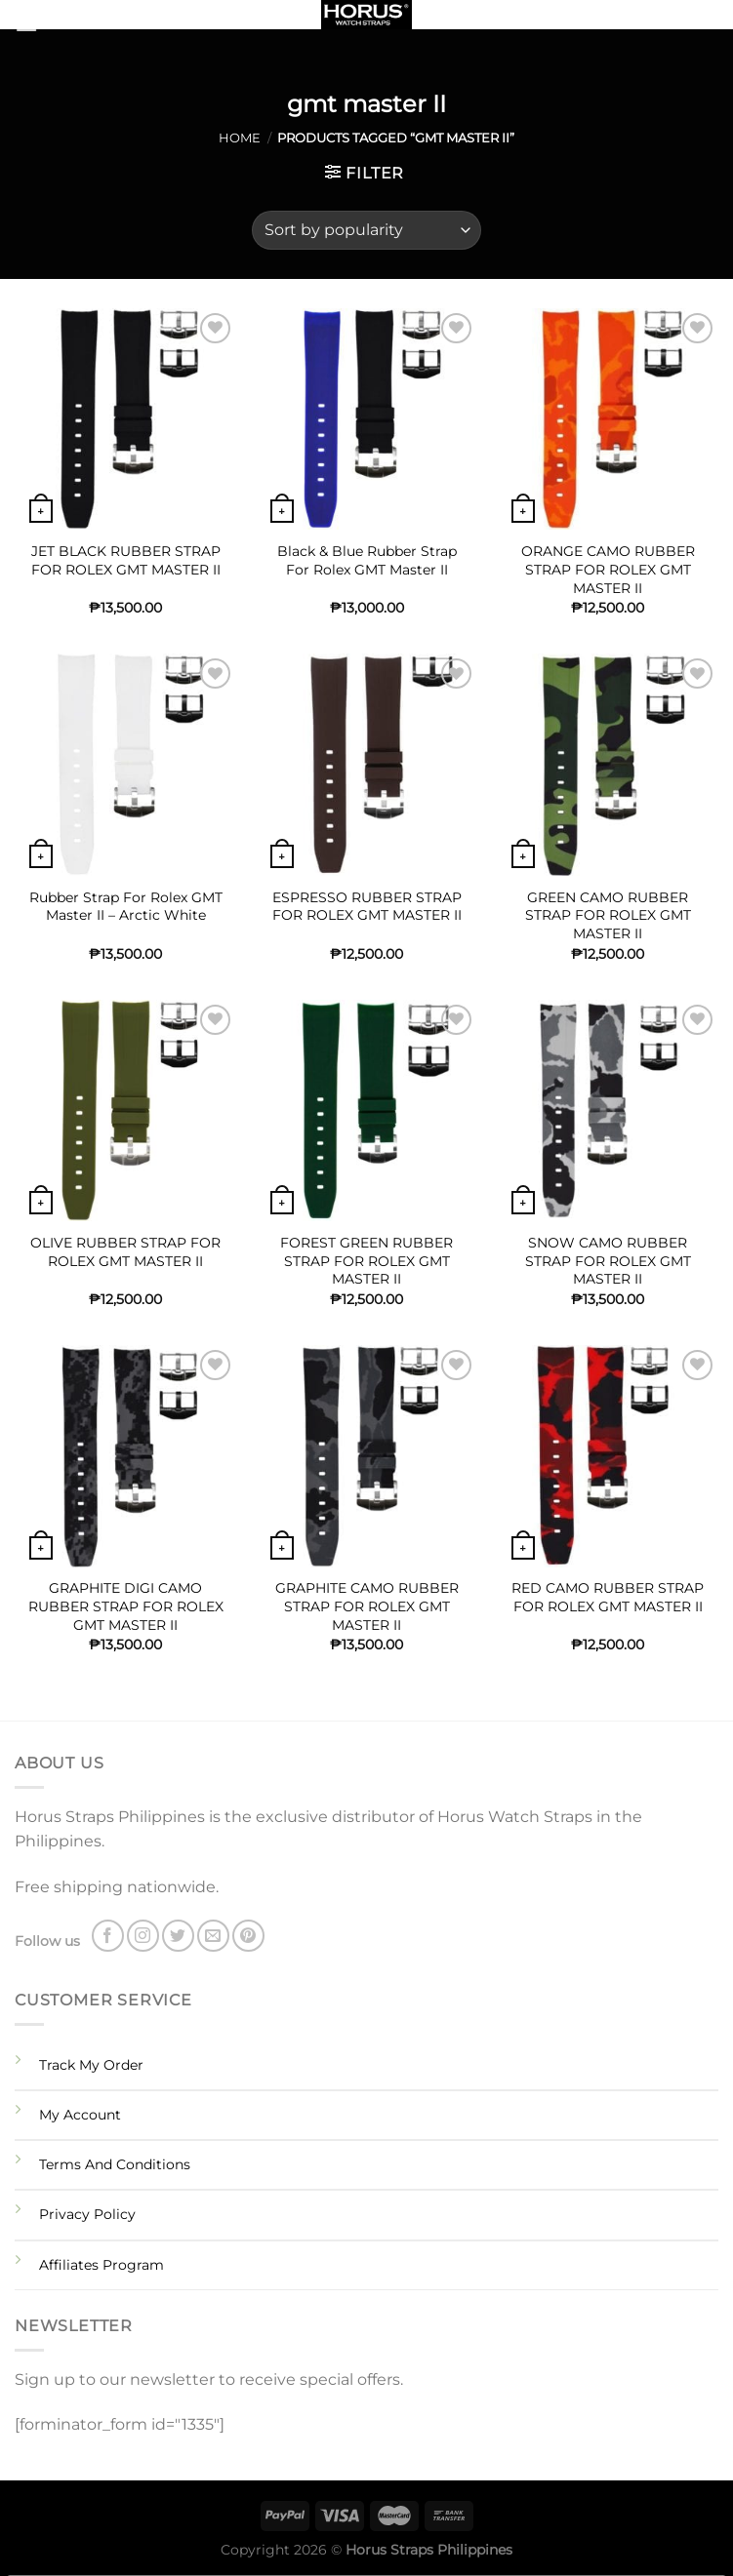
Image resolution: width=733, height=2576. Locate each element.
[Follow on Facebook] (108, 1936)
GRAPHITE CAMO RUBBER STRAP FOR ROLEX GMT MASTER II (367, 1606)
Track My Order (91, 2065)
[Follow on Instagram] (143, 1936)
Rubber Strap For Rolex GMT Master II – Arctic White (126, 907)
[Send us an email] (213, 1936)
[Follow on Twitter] (178, 1936)
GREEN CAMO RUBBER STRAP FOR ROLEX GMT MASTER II (608, 915)
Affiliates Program (101, 2265)
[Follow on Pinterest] (248, 1936)
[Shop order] (366, 230)
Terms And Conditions (114, 2164)
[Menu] (51, 24)
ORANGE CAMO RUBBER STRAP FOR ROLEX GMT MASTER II (608, 569)
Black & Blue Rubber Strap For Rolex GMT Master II (367, 560)
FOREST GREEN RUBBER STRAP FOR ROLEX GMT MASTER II (366, 1261)
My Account (80, 2114)
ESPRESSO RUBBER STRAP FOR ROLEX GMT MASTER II (367, 907)
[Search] (711, 18)
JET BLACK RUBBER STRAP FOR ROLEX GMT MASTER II (126, 560)
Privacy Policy (87, 2214)
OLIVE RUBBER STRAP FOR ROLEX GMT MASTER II (125, 1252)
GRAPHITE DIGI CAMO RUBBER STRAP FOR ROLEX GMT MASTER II (126, 1606)
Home (240, 138)
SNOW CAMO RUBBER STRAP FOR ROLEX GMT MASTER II (608, 1261)
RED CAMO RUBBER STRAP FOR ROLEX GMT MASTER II (607, 1597)
